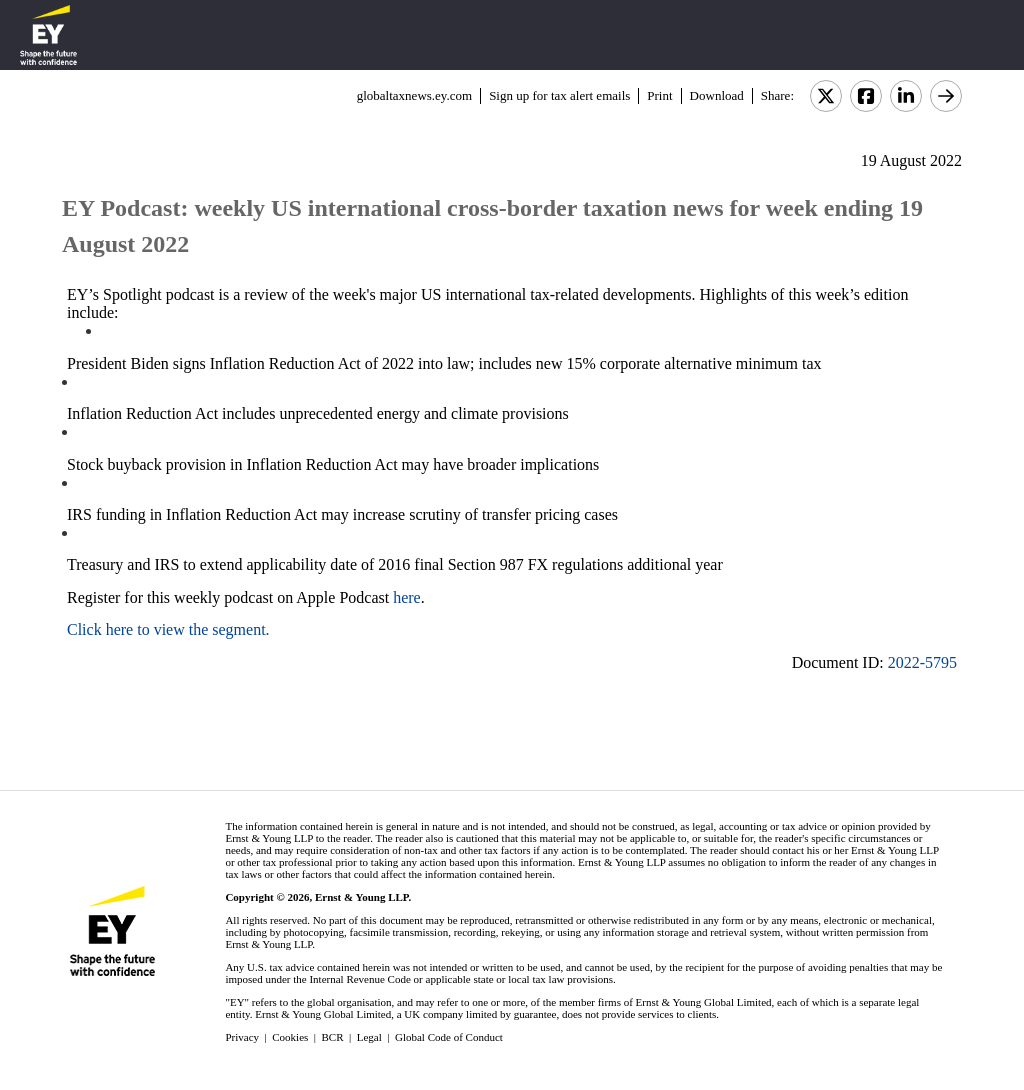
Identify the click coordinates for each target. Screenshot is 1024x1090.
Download (717, 95)
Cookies (290, 1037)
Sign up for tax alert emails (559, 95)
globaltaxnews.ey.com (414, 95)
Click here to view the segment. (168, 629)
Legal (369, 1037)
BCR (333, 1037)
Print (659, 95)
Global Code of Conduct (449, 1037)
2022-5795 (922, 662)
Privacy (242, 1037)
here (407, 597)
